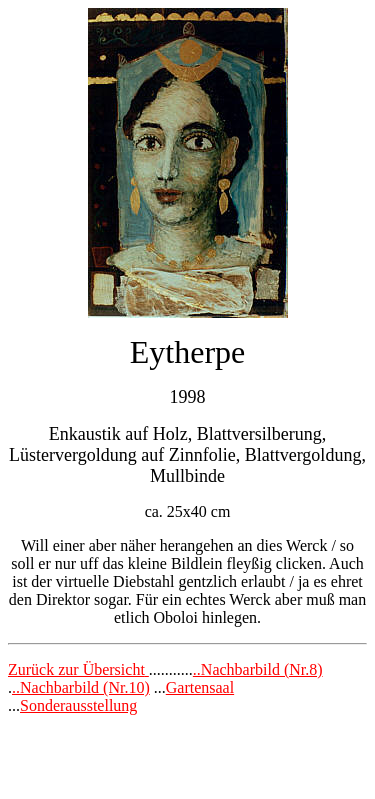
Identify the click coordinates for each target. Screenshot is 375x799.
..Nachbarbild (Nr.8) (258, 669)
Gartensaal (200, 687)
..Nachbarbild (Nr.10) (81, 687)
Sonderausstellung (78, 705)
